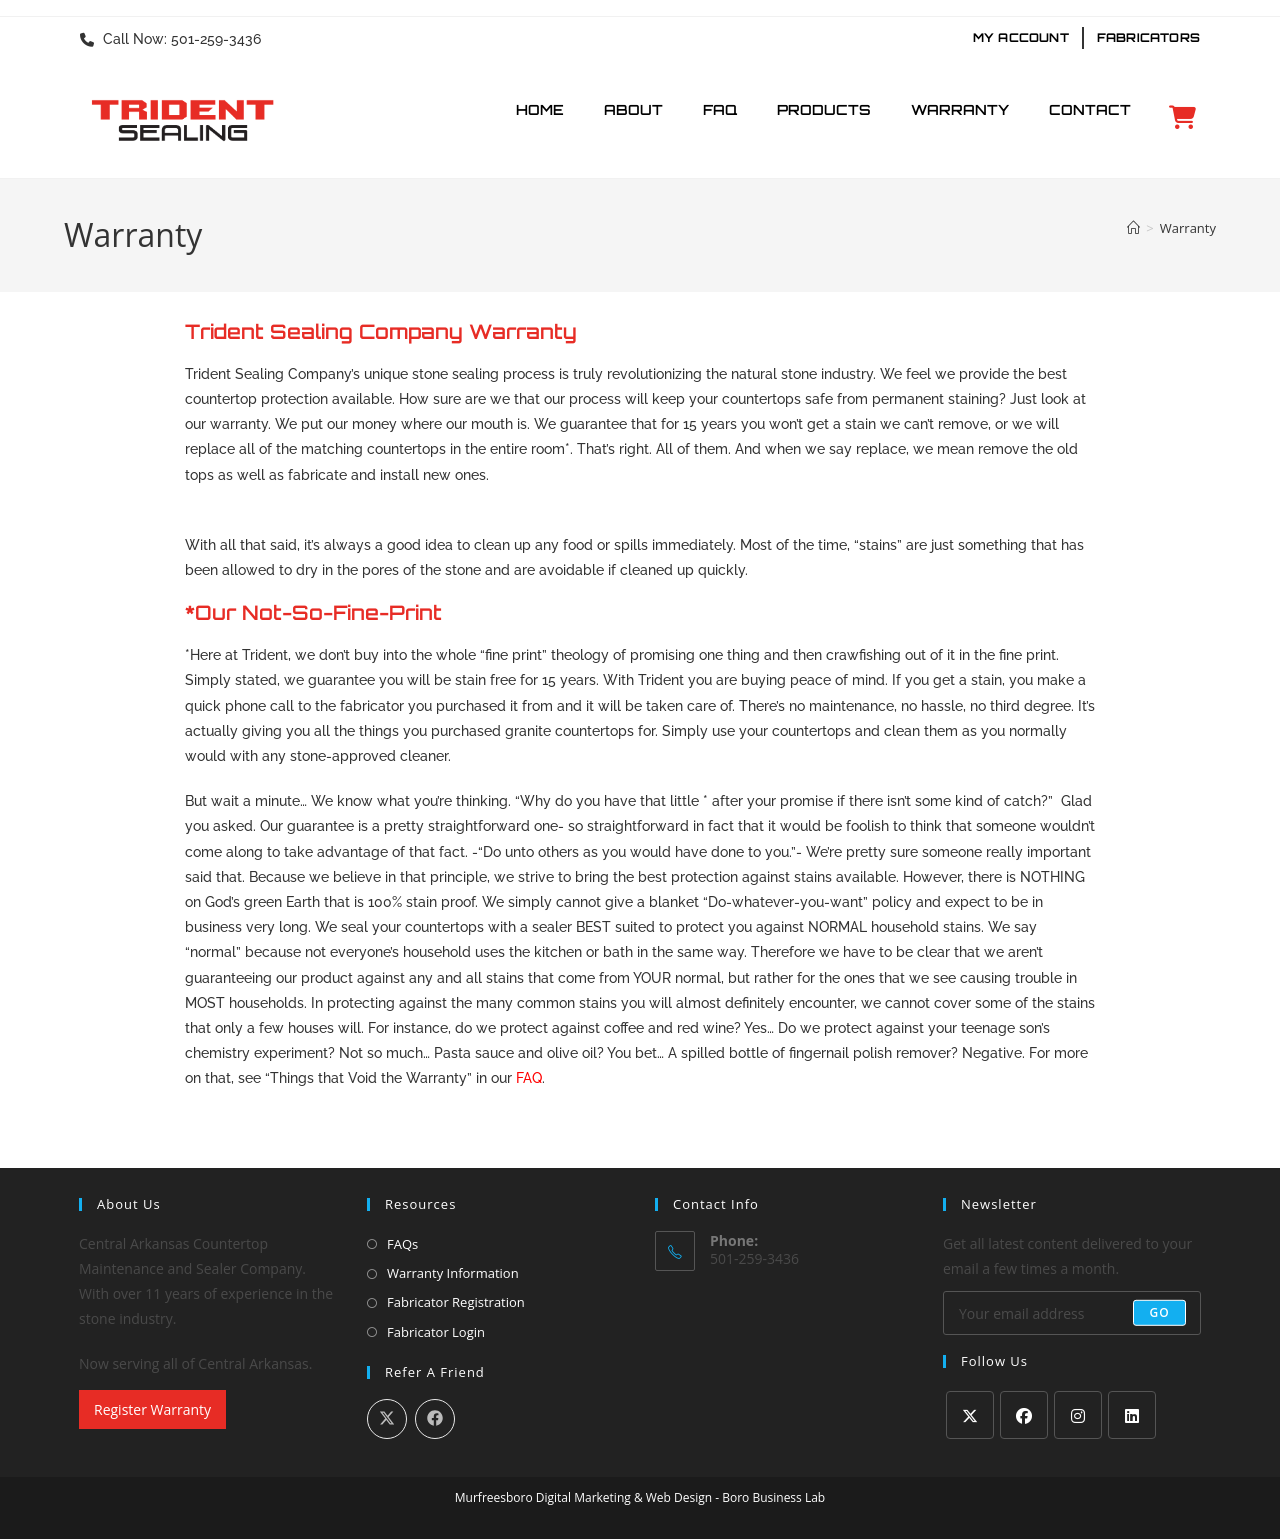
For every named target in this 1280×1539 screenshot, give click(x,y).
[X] (970, 1415)
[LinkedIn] (1132, 1415)
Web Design (679, 1497)
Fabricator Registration (456, 1302)
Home (540, 109)
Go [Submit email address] (1159, 1312)
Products (824, 109)
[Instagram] (1078, 1415)
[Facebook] (1024, 1415)
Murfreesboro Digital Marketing (543, 1497)
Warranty (960, 109)
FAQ (720, 109)
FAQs (402, 1244)
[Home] (1133, 228)
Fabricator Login (436, 1332)
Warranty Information (453, 1273)
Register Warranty (152, 1409)
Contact (1090, 109)
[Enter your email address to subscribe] (1072, 1313)
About (633, 109)
